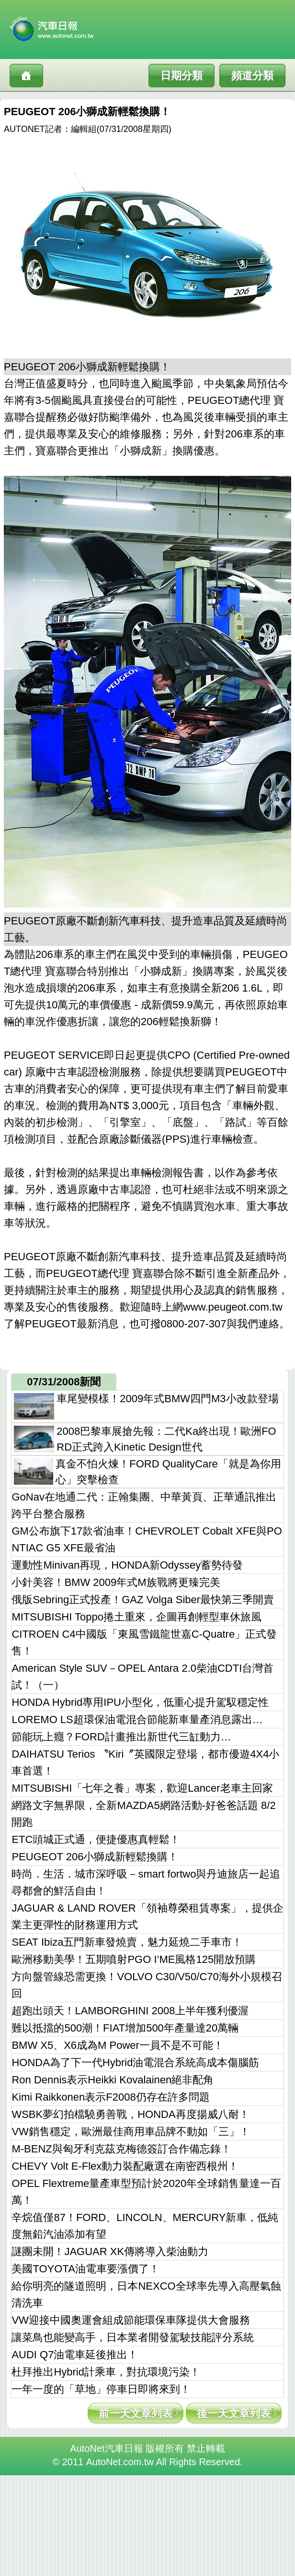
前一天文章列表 (135, 2414)
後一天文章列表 (234, 2414)
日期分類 (181, 76)
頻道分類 (252, 76)
